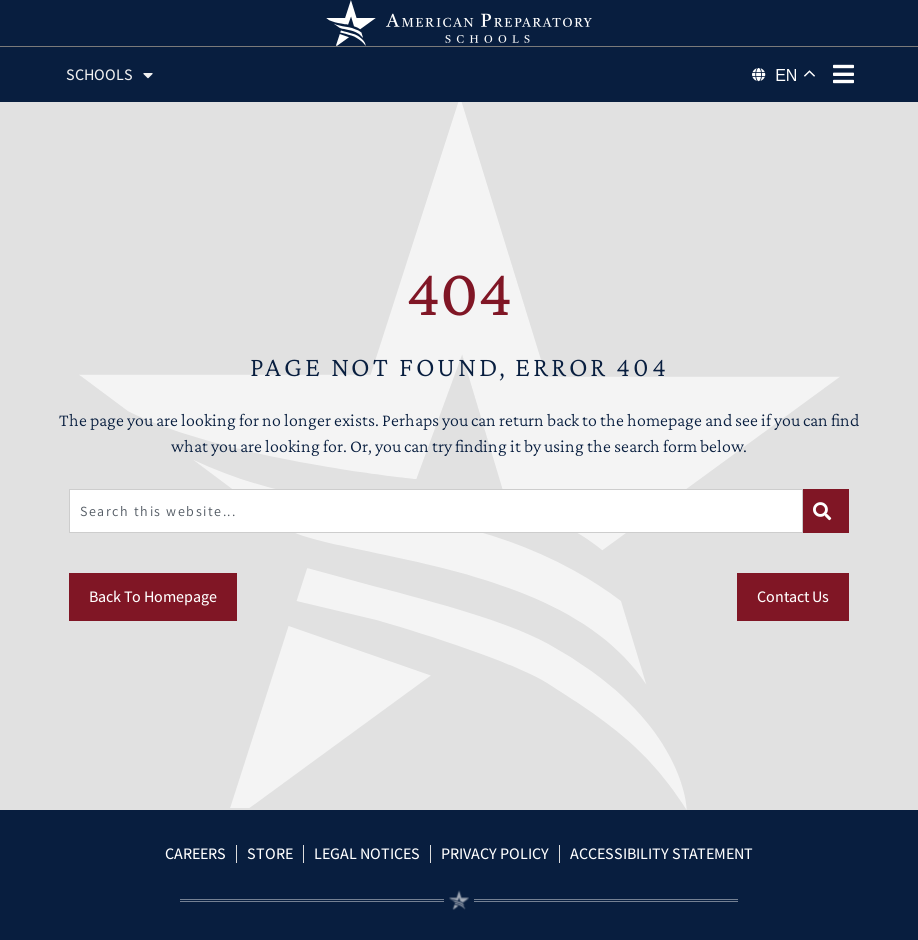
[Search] (826, 511)
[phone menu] (844, 74)
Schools (109, 75)
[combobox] (436, 511)
